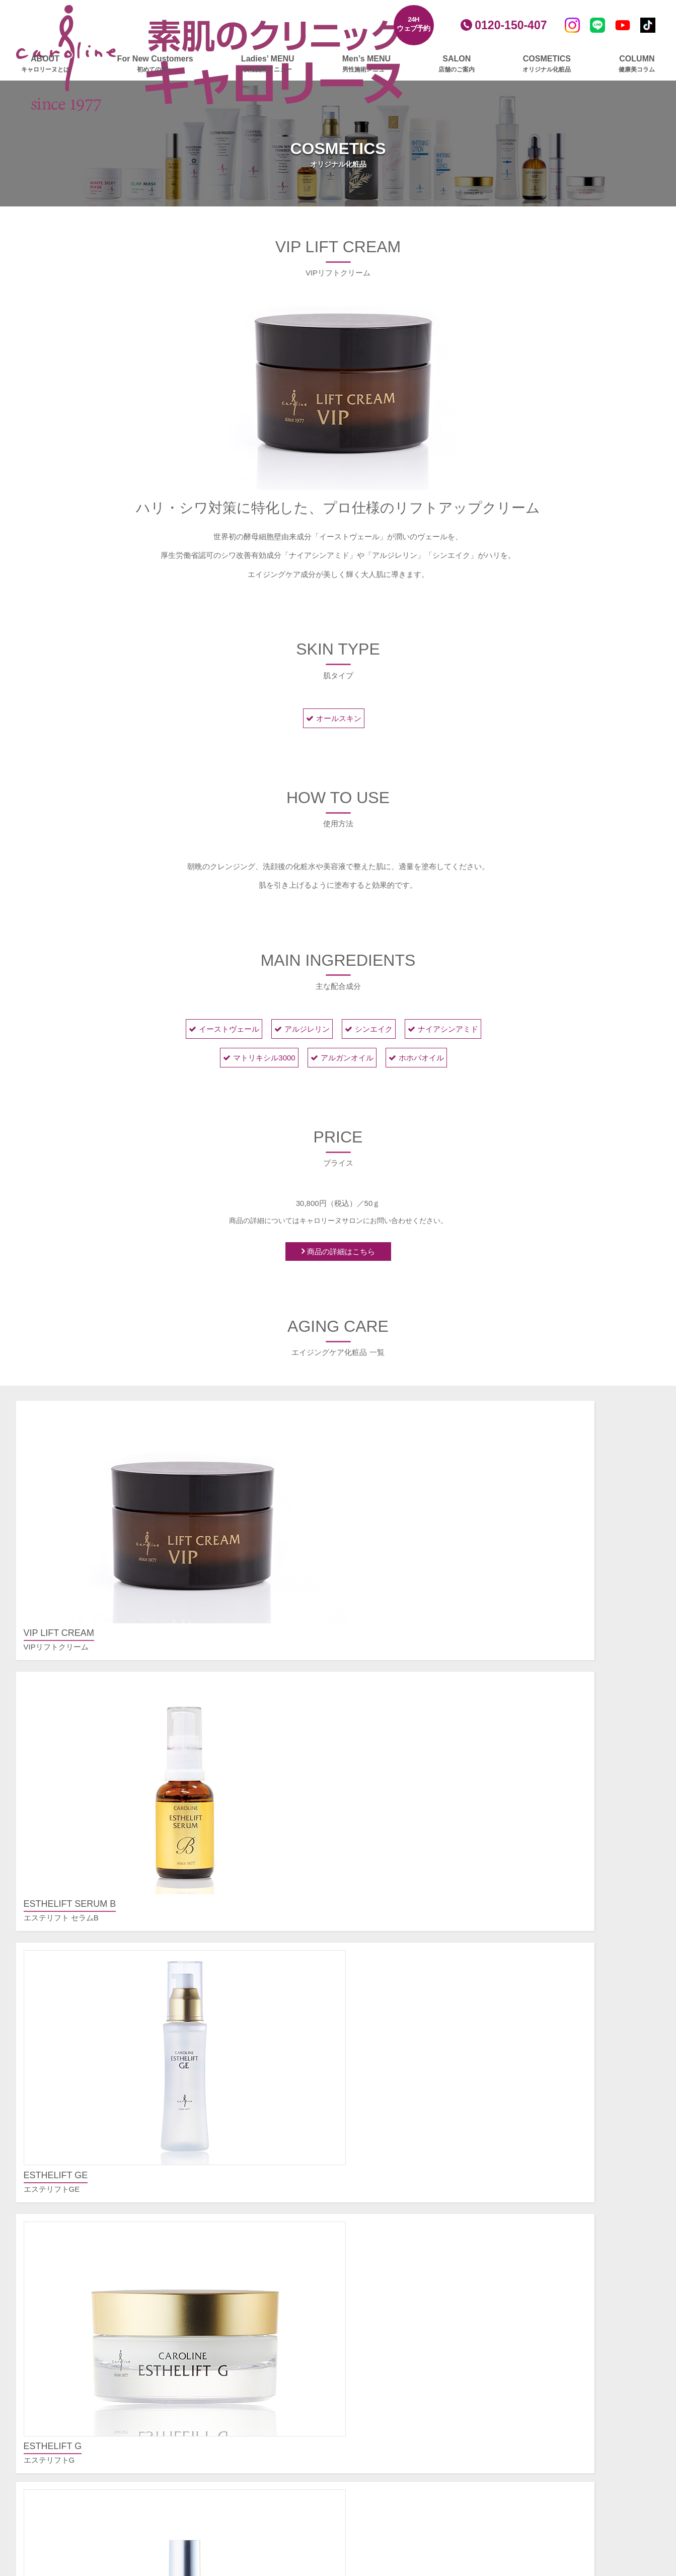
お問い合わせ (540, 2382)
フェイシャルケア (242, 2114)
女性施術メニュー (242, 2096)
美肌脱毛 (231, 2169)
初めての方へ (234, 2077)
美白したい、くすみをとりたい (570, 2174)
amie (389, 2352)
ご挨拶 (528, 2289)
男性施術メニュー (411, 2058)
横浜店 (392, 2214)
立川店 (392, 2201)
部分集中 (231, 2410)
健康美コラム (403, 2394)
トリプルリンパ (242, 2396)
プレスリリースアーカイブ (562, 2326)
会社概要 (532, 2275)
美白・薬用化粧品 (411, 2298)
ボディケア (231, 2301)
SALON (456, 64)
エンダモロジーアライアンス (265, 2328)
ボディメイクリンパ (250, 2383)
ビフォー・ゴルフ (246, 2484)
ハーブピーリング (246, 2237)
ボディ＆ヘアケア (411, 2338)
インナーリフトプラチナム (261, 2277)
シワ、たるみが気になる (558, 2160)
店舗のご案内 (403, 2141)
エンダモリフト (242, 2250)
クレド (528, 2303)
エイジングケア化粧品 (419, 2311)
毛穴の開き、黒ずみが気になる (570, 2146)
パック (392, 2325)
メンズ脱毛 (400, 2104)
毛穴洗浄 (231, 2223)
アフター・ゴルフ (246, 2498)
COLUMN (637, 64)
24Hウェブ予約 (413, 24)
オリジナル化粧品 (411, 2265)
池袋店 (392, 2187)
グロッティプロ (242, 2141)
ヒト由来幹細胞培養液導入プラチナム (280, 2155)
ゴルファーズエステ (246, 2471)
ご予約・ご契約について (558, 2077)
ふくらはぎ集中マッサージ (261, 2342)
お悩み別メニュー (547, 2128)
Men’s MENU (366, 64)
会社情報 (532, 2257)
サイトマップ (540, 2363)
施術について (540, 2091)
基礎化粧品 (400, 2284)
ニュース (396, 2376)
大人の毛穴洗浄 (242, 2196)
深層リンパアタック (250, 2369)
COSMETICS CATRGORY (341, 1814)
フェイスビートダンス (254, 2182)
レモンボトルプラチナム (257, 2128)
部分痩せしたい (543, 2187)
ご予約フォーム (543, 2238)
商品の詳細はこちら (341, 1252)
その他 (528, 2104)
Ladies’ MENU (267, 64)
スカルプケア (234, 2433)
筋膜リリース (239, 2355)
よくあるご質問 (543, 2058)
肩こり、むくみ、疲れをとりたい (574, 2214)
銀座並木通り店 (407, 2174)
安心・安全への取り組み (558, 2419)
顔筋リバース (239, 2209)
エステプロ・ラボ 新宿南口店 (431, 2242)
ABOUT (45, 64)
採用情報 (532, 2401)
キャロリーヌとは (242, 2058)
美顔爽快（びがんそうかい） (265, 2264)
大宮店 (392, 2228)
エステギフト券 (238, 2535)
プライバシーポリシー (555, 2345)
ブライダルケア (238, 2522)
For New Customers (155, 64)
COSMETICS (546, 64)
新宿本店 (396, 2160)
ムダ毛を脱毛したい (551, 2201)
